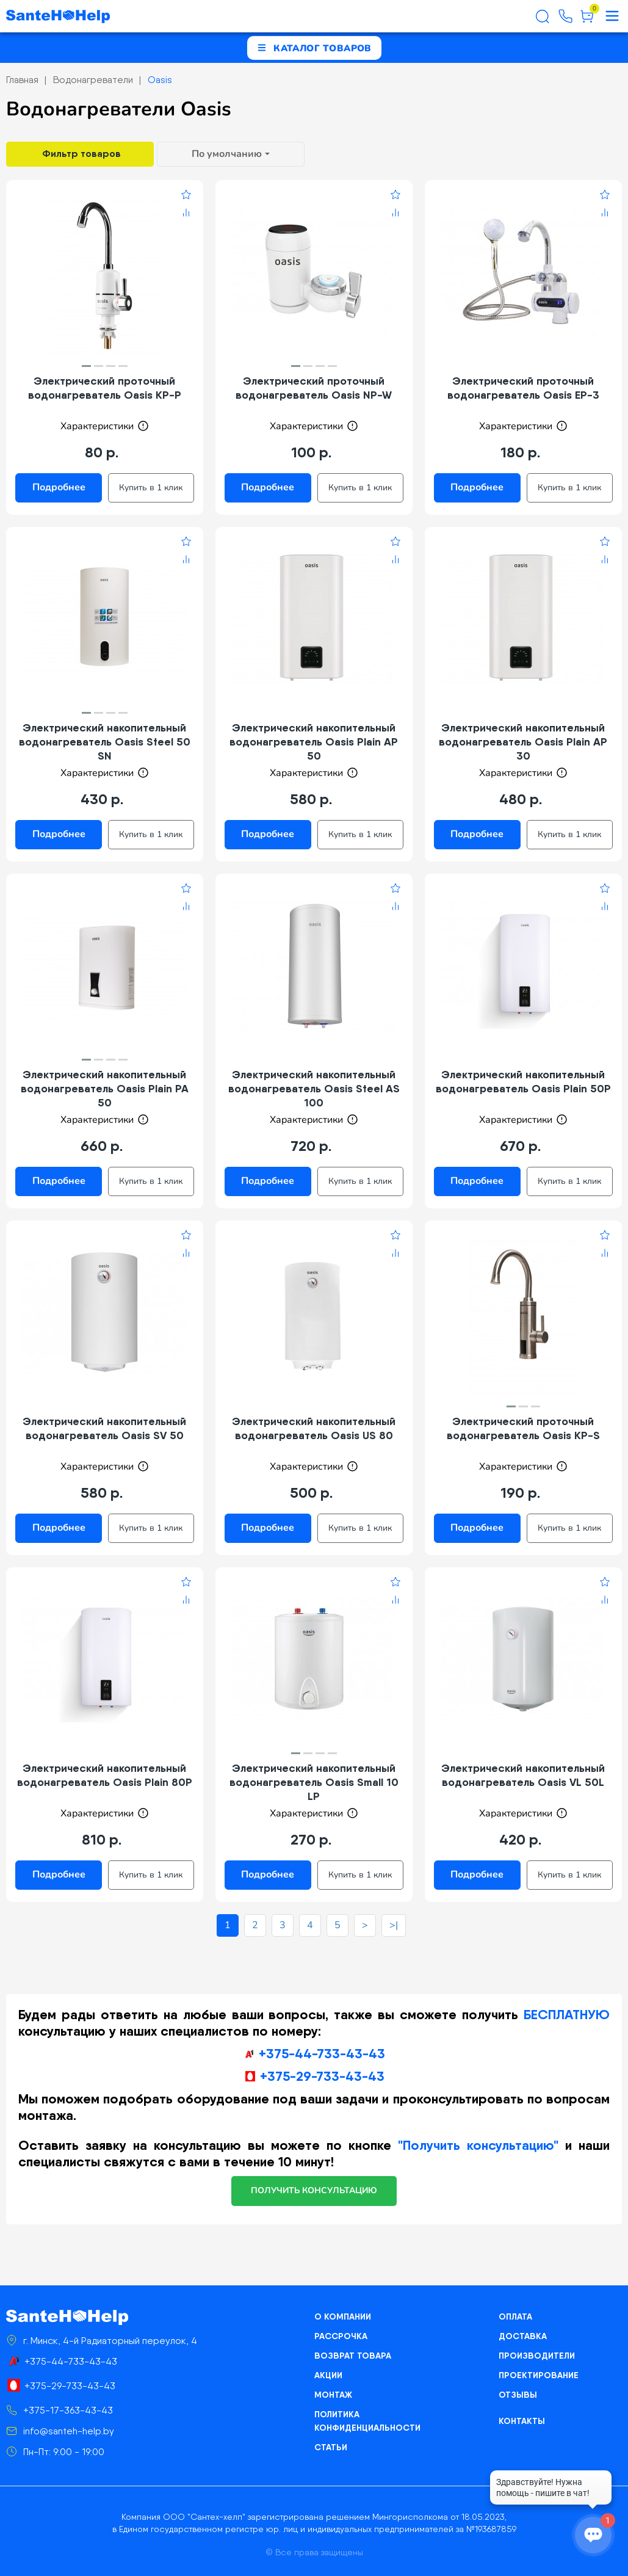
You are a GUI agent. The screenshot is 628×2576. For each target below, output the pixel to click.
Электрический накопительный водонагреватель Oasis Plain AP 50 (313, 741)
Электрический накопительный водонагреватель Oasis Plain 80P (104, 1775)
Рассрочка (340, 2336)
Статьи (330, 2447)
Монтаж (333, 2394)
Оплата (515, 2316)
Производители (537, 2355)
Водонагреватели (93, 79)
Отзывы (518, 2394)
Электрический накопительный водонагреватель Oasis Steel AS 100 (314, 1088)
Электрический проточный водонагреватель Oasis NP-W (314, 388)
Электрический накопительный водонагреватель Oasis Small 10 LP (314, 1782)
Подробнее (58, 487)
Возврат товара (352, 2355)
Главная (22, 79)
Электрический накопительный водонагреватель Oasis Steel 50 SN (104, 741)
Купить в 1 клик (150, 487)
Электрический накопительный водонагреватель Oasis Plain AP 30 (523, 741)
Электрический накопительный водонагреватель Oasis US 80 (313, 1428)
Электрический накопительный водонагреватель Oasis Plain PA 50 (105, 1088)
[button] (86, 366)
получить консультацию (314, 2190)
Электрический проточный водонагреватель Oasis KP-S (523, 1428)
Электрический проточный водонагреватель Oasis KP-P (104, 388)
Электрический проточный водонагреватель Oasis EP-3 (523, 388)
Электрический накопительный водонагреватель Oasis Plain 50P (523, 1081)
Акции (328, 2375)
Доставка (523, 2336)
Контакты (522, 2420)
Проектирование (539, 2375)
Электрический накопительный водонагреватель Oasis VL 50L (523, 1775)
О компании (342, 2316)
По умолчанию (227, 154)
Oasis (160, 79)
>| (393, 1925)
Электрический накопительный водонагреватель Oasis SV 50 (104, 1428)
